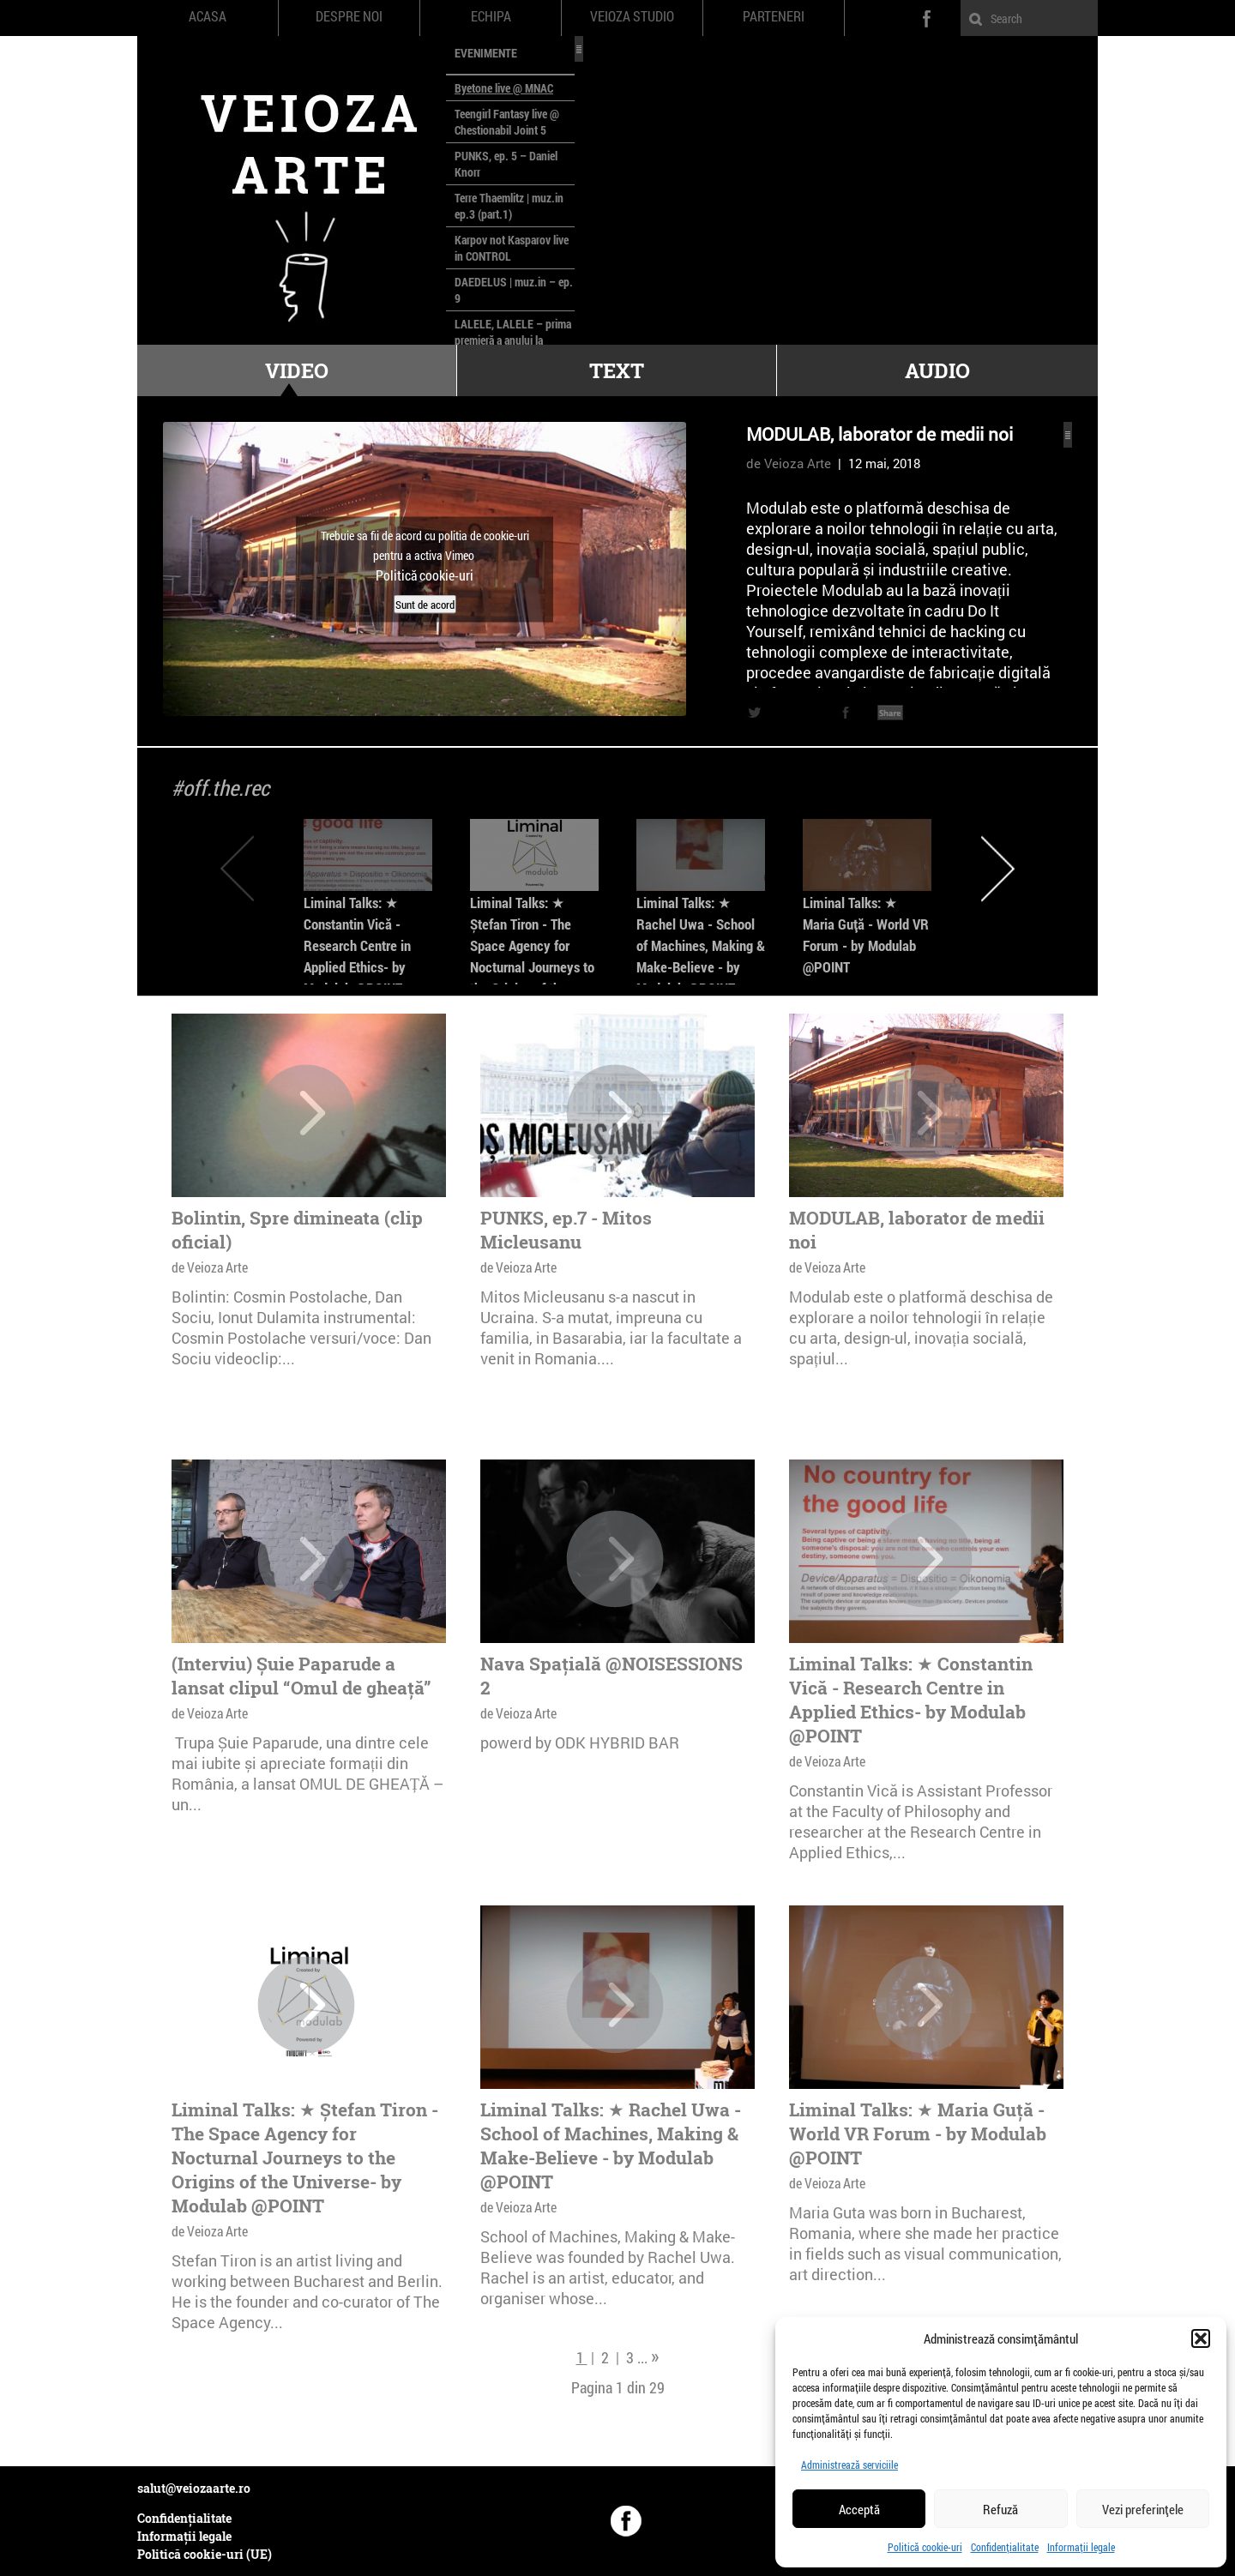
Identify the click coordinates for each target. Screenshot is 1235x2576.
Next (998, 868)
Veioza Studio (632, 16)
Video (296, 370)
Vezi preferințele (1143, 2509)
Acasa (207, 16)
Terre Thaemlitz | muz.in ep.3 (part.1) (509, 206)
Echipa (491, 16)
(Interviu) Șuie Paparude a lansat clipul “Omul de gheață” (301, 1676)
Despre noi (349, 16)
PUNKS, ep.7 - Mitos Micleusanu (566, 1230)
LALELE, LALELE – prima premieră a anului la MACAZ (513, 340)
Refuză (1000, 2509)
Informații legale (1081, 2547)
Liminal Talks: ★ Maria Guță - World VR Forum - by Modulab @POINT (917, 2134)
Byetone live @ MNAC (504, 88)
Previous (237, 868)
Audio (937, 370)
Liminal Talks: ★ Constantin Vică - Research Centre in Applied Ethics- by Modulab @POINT (357, 945)
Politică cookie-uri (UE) (204, 2554)
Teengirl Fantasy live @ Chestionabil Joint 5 (507, 121)
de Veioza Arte (788, 463)
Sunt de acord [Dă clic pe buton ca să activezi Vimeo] (425, 603)
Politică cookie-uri (925, 2547)
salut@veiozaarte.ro (193, 2488)
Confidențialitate (1005, 2547)
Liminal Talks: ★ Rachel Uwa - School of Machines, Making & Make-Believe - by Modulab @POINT (700, 945)
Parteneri (773, 16)
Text (616, 370)
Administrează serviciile (849, 2464)
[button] (1200, 2338)
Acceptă (859, 2509)
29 (657, 2387)
